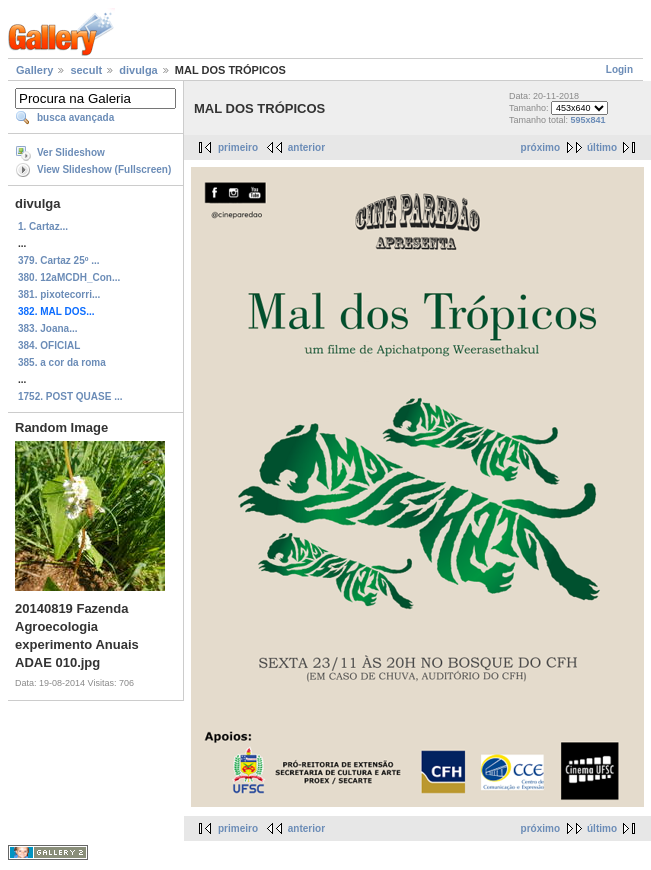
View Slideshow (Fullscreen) (104, 169)
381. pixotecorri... (59, 294)
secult (86, 70)
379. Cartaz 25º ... (58, 260)
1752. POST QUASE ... (70, 396)
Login (619, 69)
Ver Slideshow (71, 152)
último (602, 147)
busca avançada (75, 117)
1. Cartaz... (43, 226)
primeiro (238, 147)
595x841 (587, 120)
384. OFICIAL (49, 345)
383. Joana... (47, 328)
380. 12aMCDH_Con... (69, 277)
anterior (306, 147)
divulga (138, 70)
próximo (540, 147)
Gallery (34, 70)
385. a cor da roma (62, 362)
